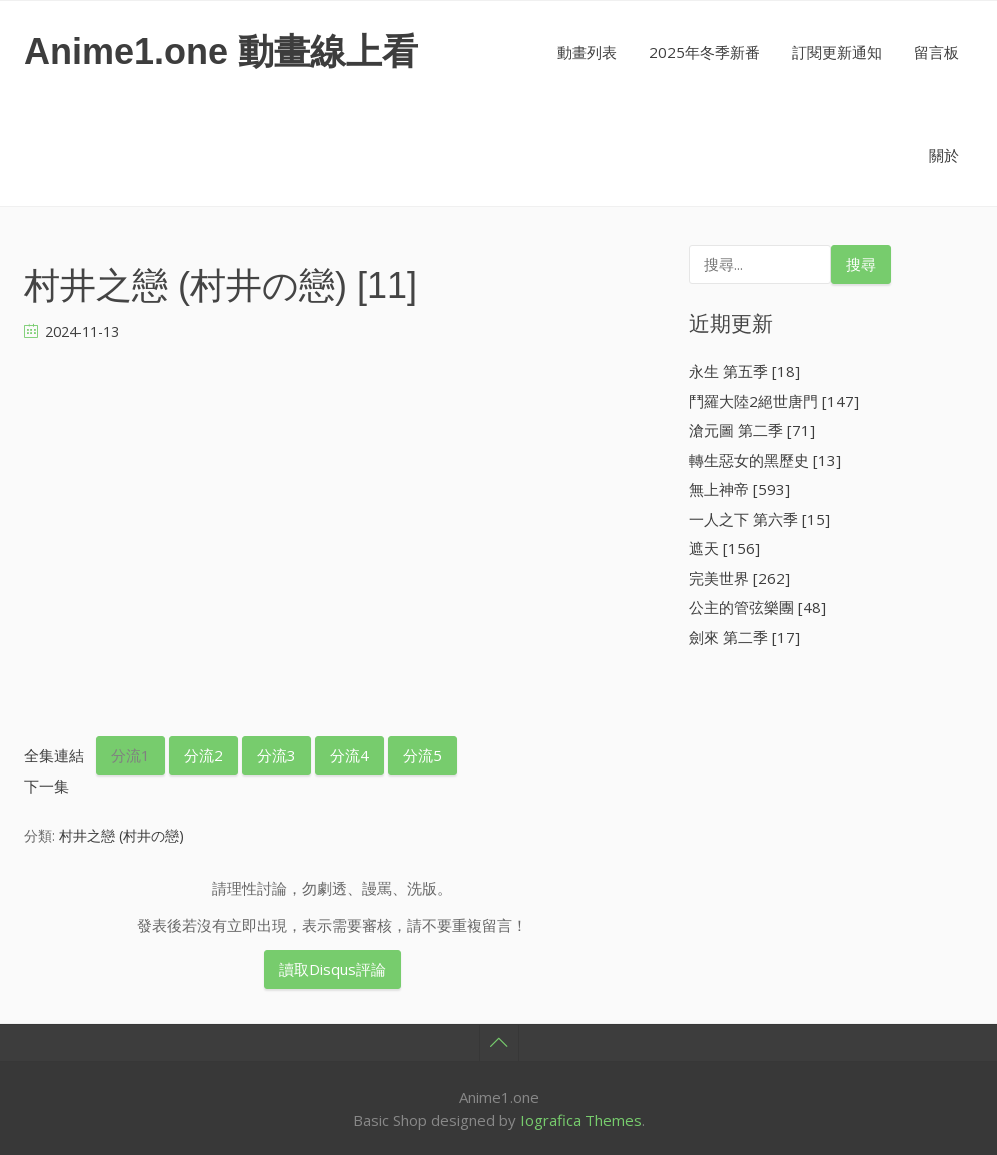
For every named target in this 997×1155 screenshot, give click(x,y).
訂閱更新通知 (837, 52)
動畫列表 (587, 52)
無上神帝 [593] (739, 489)
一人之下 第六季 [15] (759, 519)
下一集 (46, 786)
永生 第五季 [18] (744, 371)
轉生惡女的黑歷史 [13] (765, 460)
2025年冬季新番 (704, 52)
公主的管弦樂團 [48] (757, 607)
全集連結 (54, 755)
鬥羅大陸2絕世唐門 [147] (774, 401)
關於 (944, 155)
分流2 (203, 755)
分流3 (276, 755)
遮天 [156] (724, 548)
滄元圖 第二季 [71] (752, 430)
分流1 (130, 755)
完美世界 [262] (739, 578)
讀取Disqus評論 (332, 969)
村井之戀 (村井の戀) (121, 835)
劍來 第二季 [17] (744, 637)
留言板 (936, 52)
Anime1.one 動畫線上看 (221, 51)
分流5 (422, 755)
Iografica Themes (581, 1120)
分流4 (349, 755)
